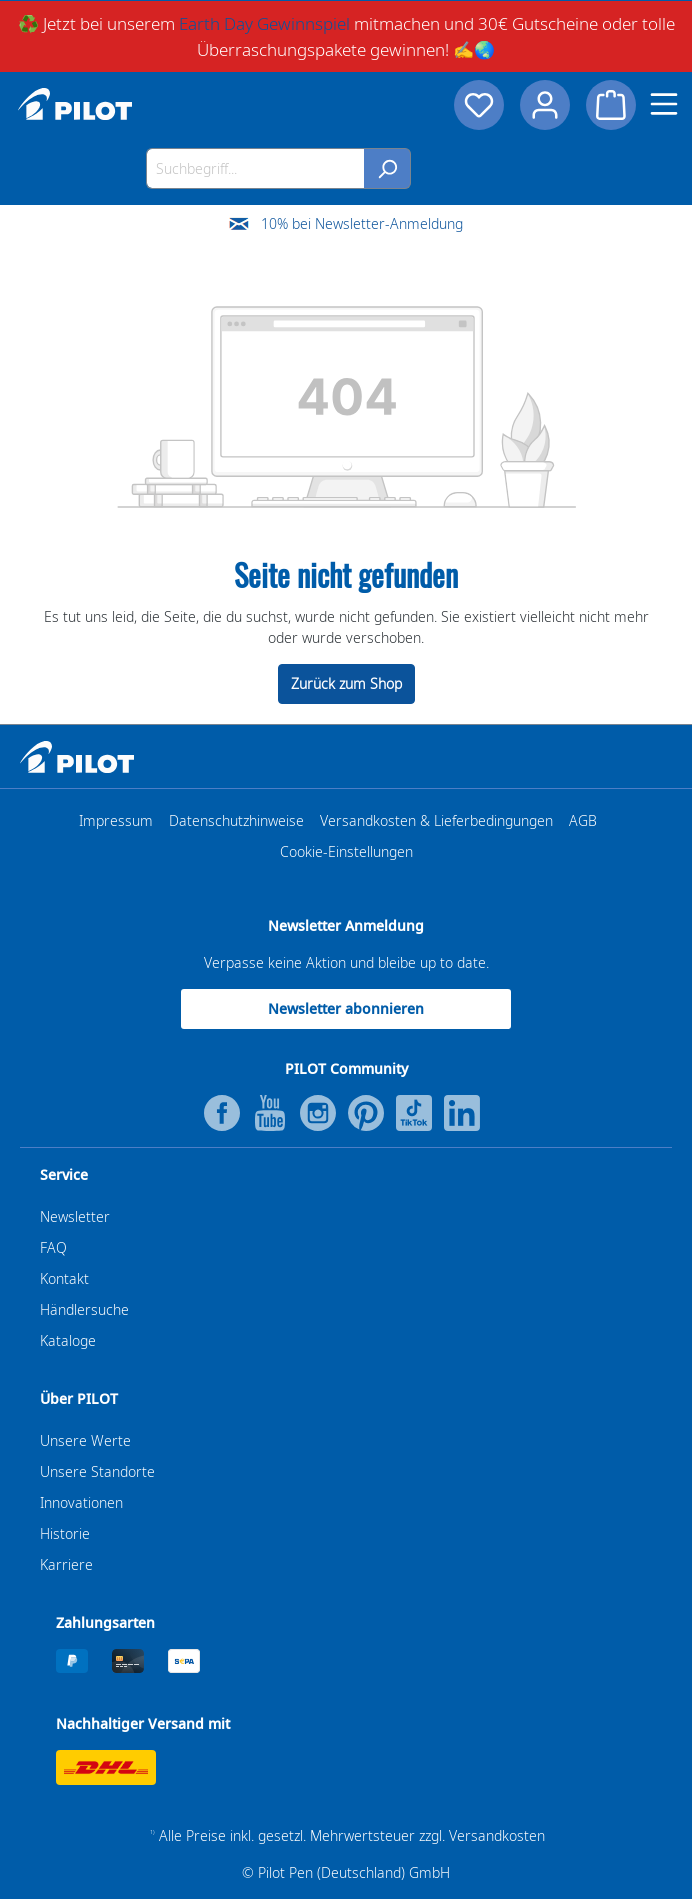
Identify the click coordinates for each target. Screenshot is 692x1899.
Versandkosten (497, 1835)
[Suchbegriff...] (255, 168)
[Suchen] (387, 168)
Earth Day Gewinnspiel (264, 23)
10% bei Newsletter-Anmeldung (362, 223)
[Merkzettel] (479, 105)
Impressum (116, 820)
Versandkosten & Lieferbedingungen (436, 820)
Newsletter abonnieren (346, 1008)
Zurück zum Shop (346, 683)
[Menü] (664, 104)
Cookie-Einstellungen (346, 851)
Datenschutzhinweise (236, 820)
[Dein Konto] (545, 105)
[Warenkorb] (611, 105)
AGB (583, 820)
